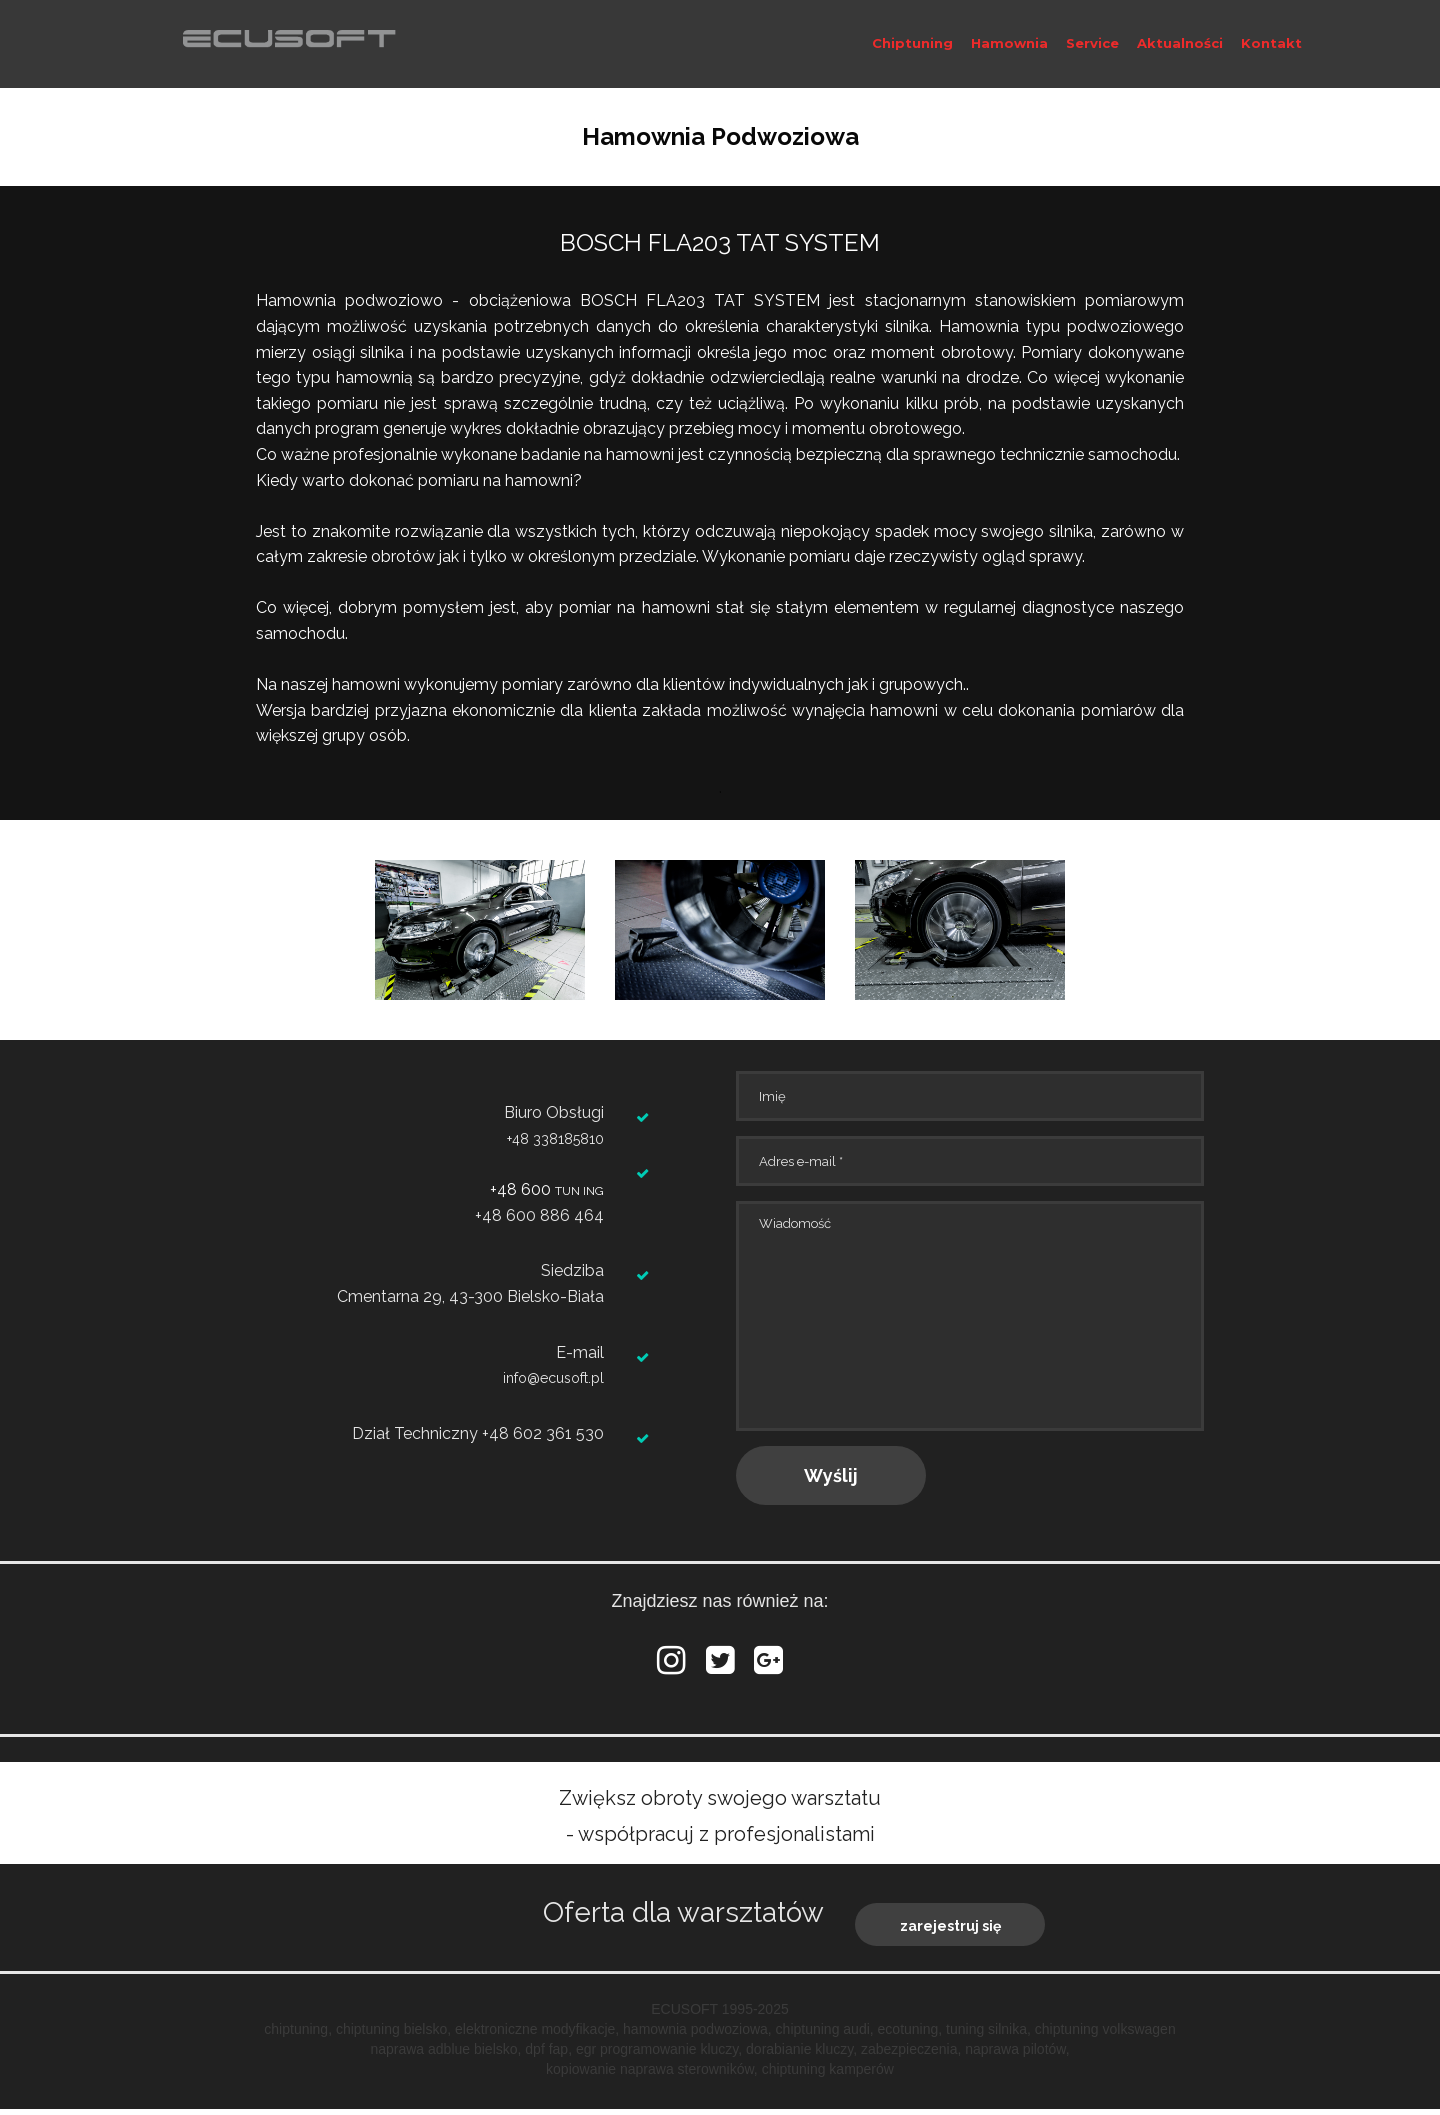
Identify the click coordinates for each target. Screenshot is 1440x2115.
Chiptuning (912, 43)
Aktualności (1180, 43)
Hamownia (1009, 43)
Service (1092, 43)
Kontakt (1271, 43)
